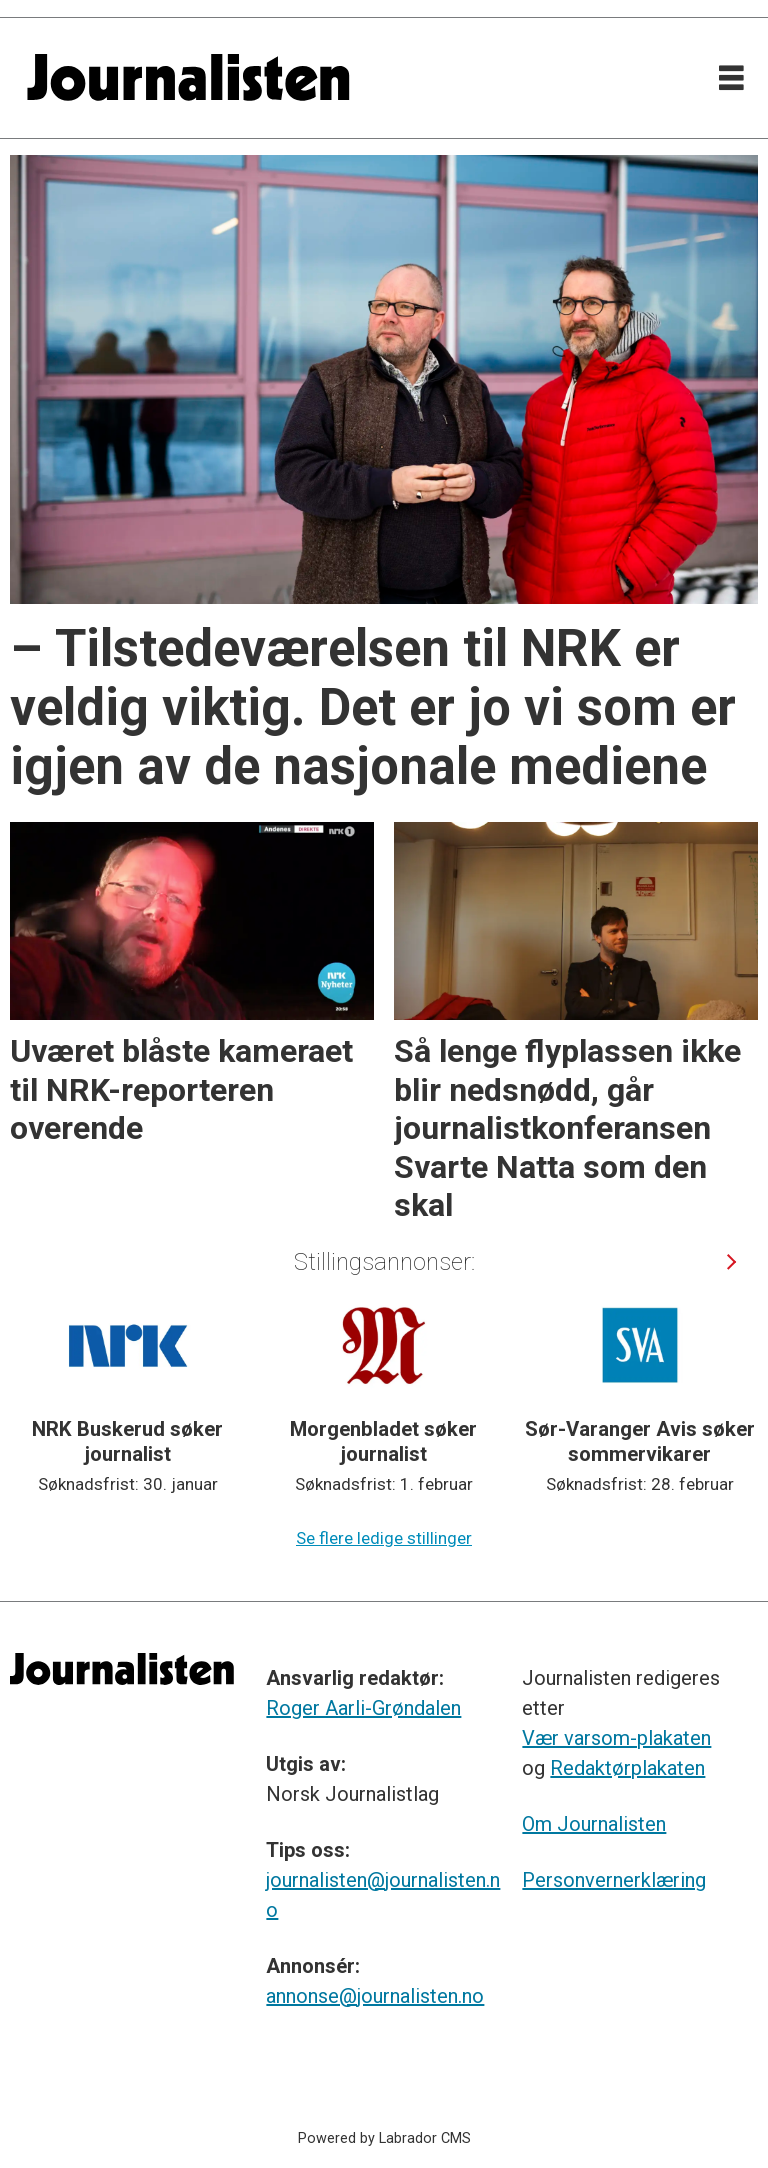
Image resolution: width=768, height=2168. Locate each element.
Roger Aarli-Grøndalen (363, 1708)
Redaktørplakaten (627, 1768)
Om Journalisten (594, 1824)
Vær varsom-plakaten (616, 1738)
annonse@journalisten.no (375, 1996)
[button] (731, 1261)
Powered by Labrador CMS (384, 2138)
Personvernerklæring (614, 1880)
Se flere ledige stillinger (384, 1538)
